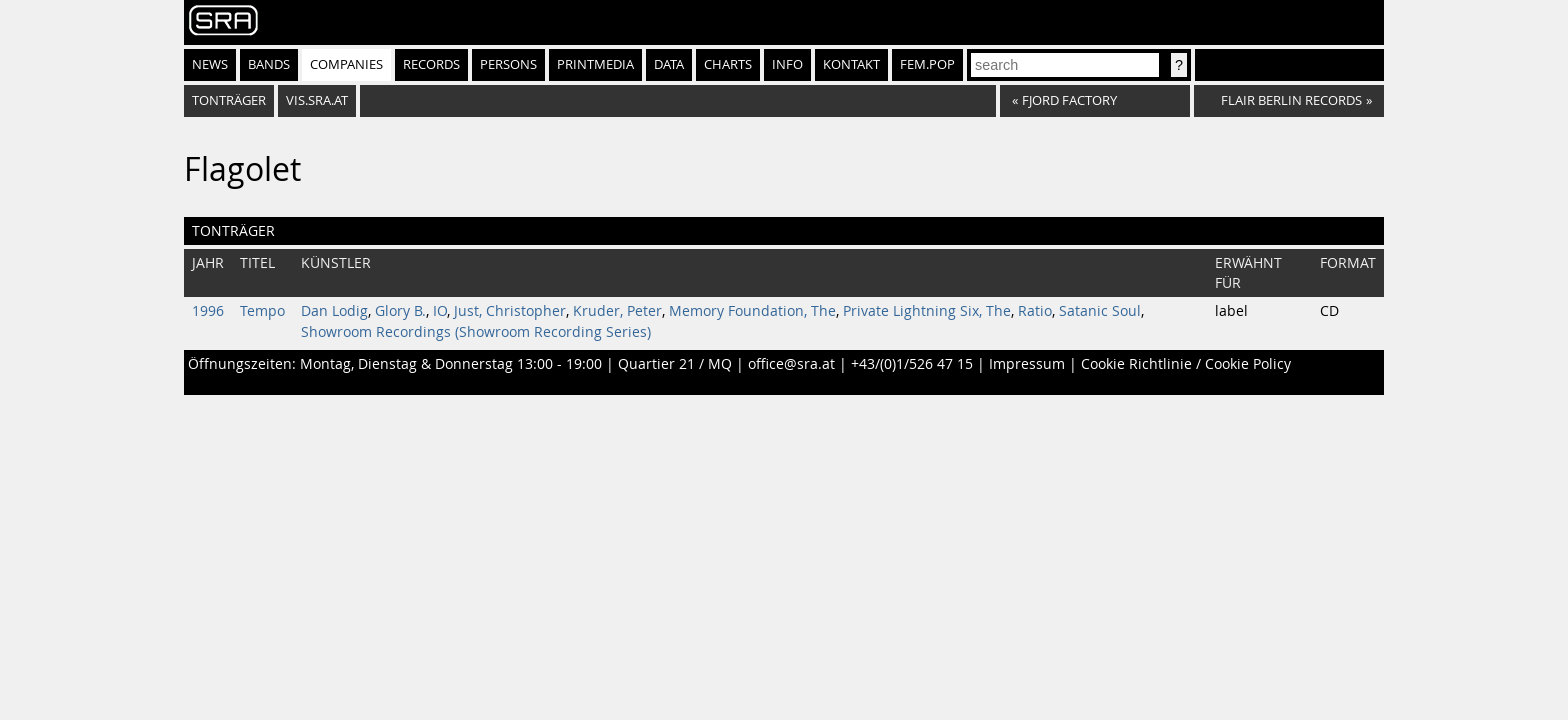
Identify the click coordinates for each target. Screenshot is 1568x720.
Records (431, 64)
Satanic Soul (1100, 311)
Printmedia (595, 64)
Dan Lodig (334, 311)
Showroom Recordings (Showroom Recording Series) (476, 332)
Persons (508, 64)
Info (787, 64)
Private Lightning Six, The (927, 311)
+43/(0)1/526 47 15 (912, 364)
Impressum (1027, 364)
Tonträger (229, 100)
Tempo (262, 311)
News (210, 64)
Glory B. (400, 311)
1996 (208, 311)
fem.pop (927, 64)
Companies (346, 64)
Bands (269, 64)
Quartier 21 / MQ (675, 364)
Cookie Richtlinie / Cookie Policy (1186, 364)
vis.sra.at (317, 100)
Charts (728, 64)
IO (440, 311)
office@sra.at (791, 364)
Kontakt (851, 64)
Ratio (1035, 311)
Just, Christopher (510, 311)
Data (669, 64)
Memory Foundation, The (752, 311)
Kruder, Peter (617, 311)
